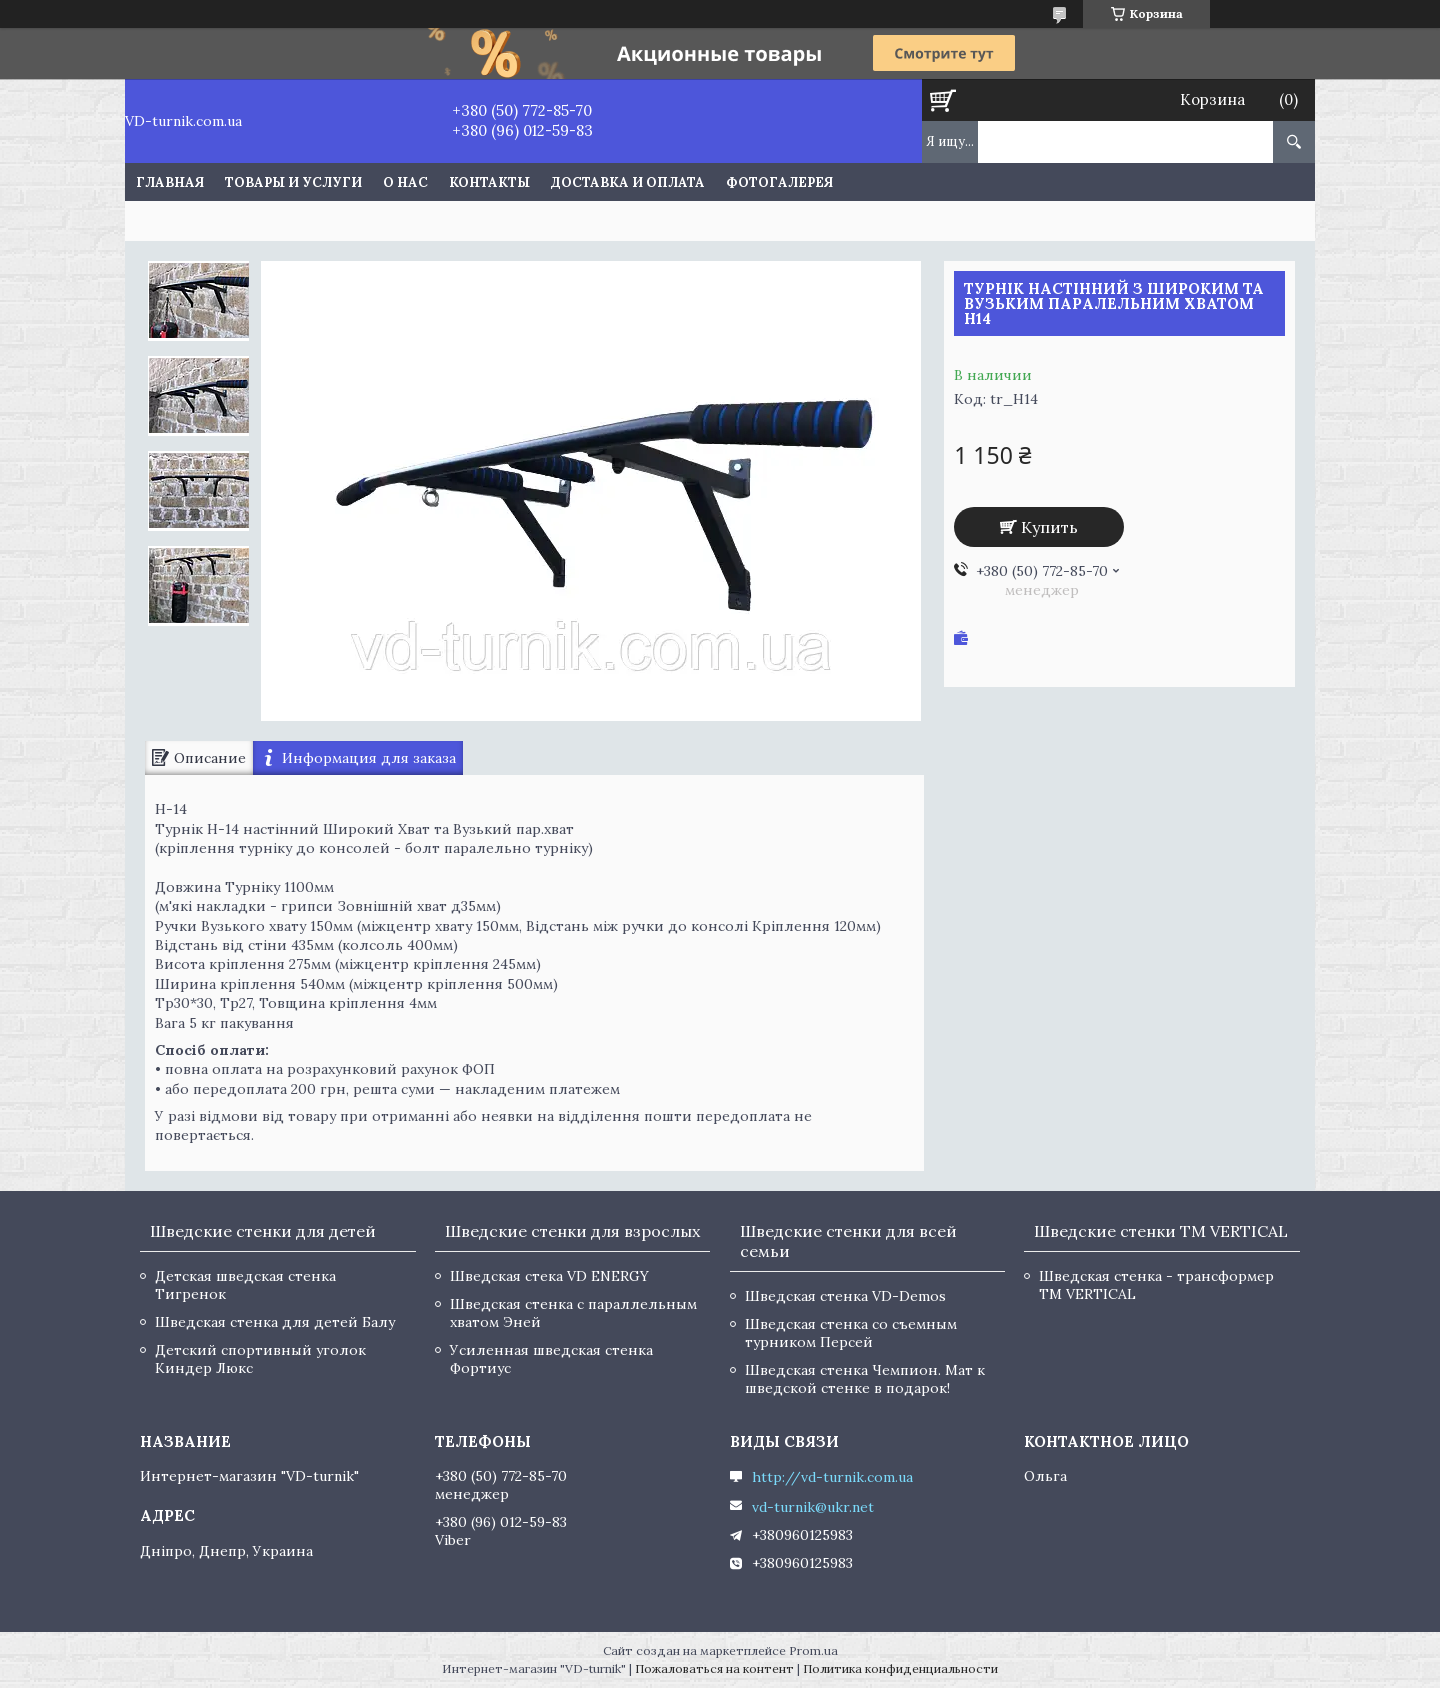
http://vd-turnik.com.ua (832, 1477)
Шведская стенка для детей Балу (275, 1322)
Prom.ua (813, 1650)
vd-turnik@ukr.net (813, 1507)
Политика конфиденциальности (900, 1668)
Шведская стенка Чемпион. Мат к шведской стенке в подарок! (865, 1379)
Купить (1049, 527)
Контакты (489, 182)
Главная (170, 182)
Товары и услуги (293, 182)
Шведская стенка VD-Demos (845, 1296)
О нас (405, 182)
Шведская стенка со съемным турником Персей (851, 1333)
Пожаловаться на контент (714, 1668)
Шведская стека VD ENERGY (549, 1276)
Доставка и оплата (628, 182)
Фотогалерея (779, 182)
